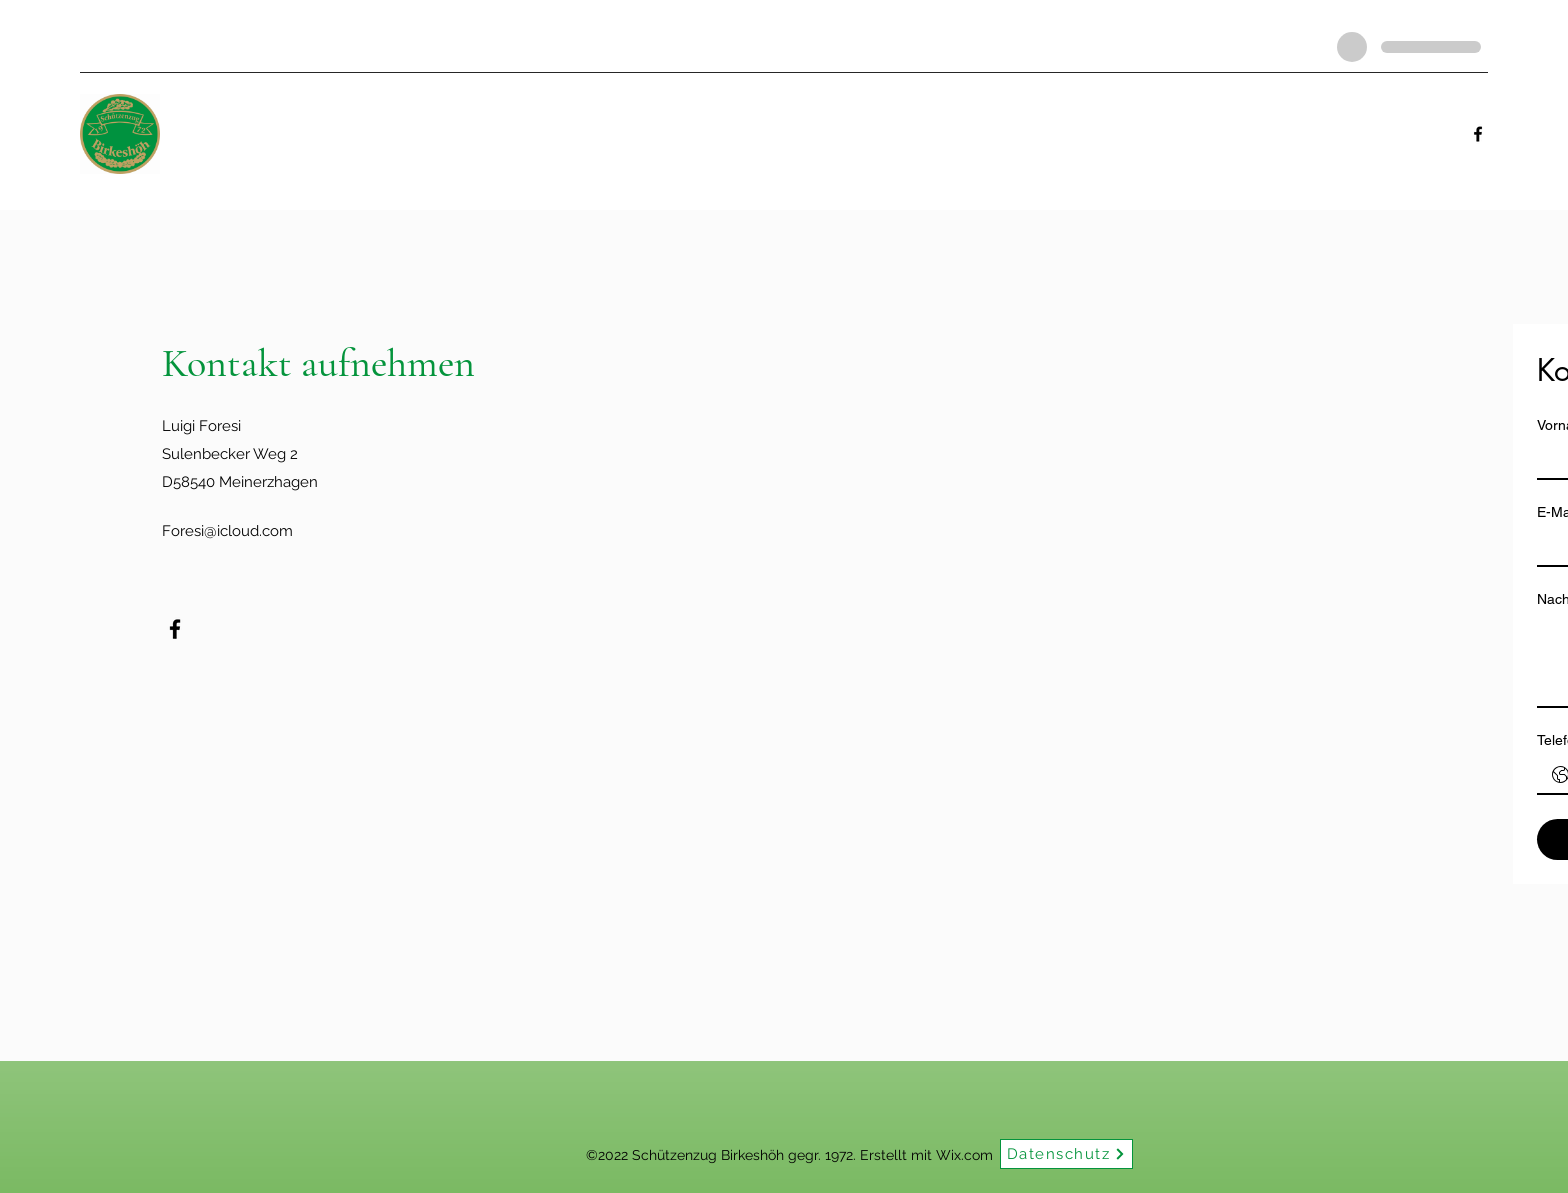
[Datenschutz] (1066, 1154)
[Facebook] (1478, 134)
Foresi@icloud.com (227, 531)
